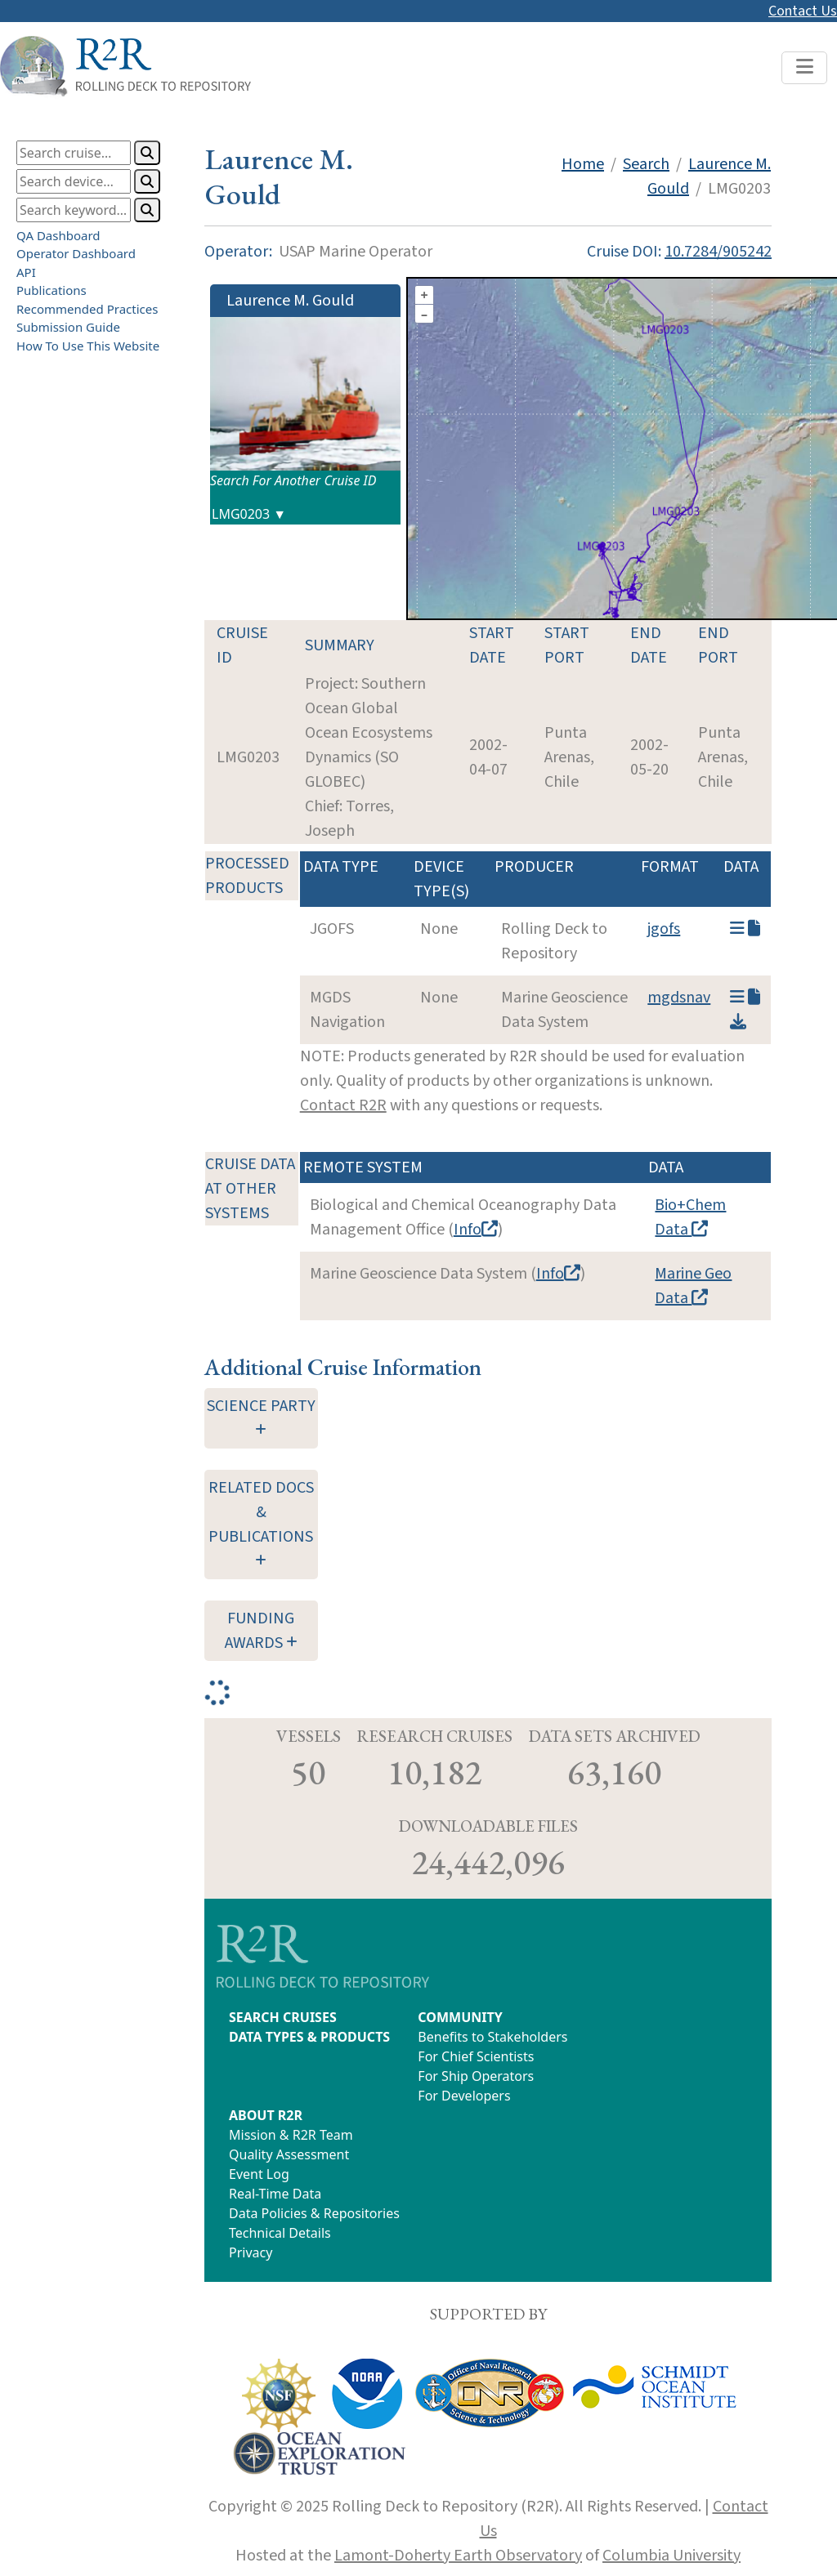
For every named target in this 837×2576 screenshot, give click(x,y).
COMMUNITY (460, 2017)
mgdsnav (678, 997)
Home (583, 164)
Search (646, 164)
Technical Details (280, 2233)
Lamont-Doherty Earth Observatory (458, 2555)
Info (476, 1229)
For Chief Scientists (476, 2056)
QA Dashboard (58, 235)
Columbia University (671, 2555)
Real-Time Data (275, 2194)
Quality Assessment (289, 2154)
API (26, 272)
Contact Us (802, 11)
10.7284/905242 (718, 251)
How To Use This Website (87, 345)
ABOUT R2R (265, 2115)
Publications (51, 290)
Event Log (259, 2174)
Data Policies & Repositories (314, 2213)
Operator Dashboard (76, 253)
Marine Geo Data (693, 1286)
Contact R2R (343, 1105)
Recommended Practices (87, 309)
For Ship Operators (476, 2076)
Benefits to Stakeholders (492, 2037)
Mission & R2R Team (291, 2135)
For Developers (464, 2096)
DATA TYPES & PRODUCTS (309, 2037)
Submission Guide (68, 327)
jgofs (663, 928)
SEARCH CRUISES (283, 2017)
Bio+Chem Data (690, 1217)
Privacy (250, 2252)
